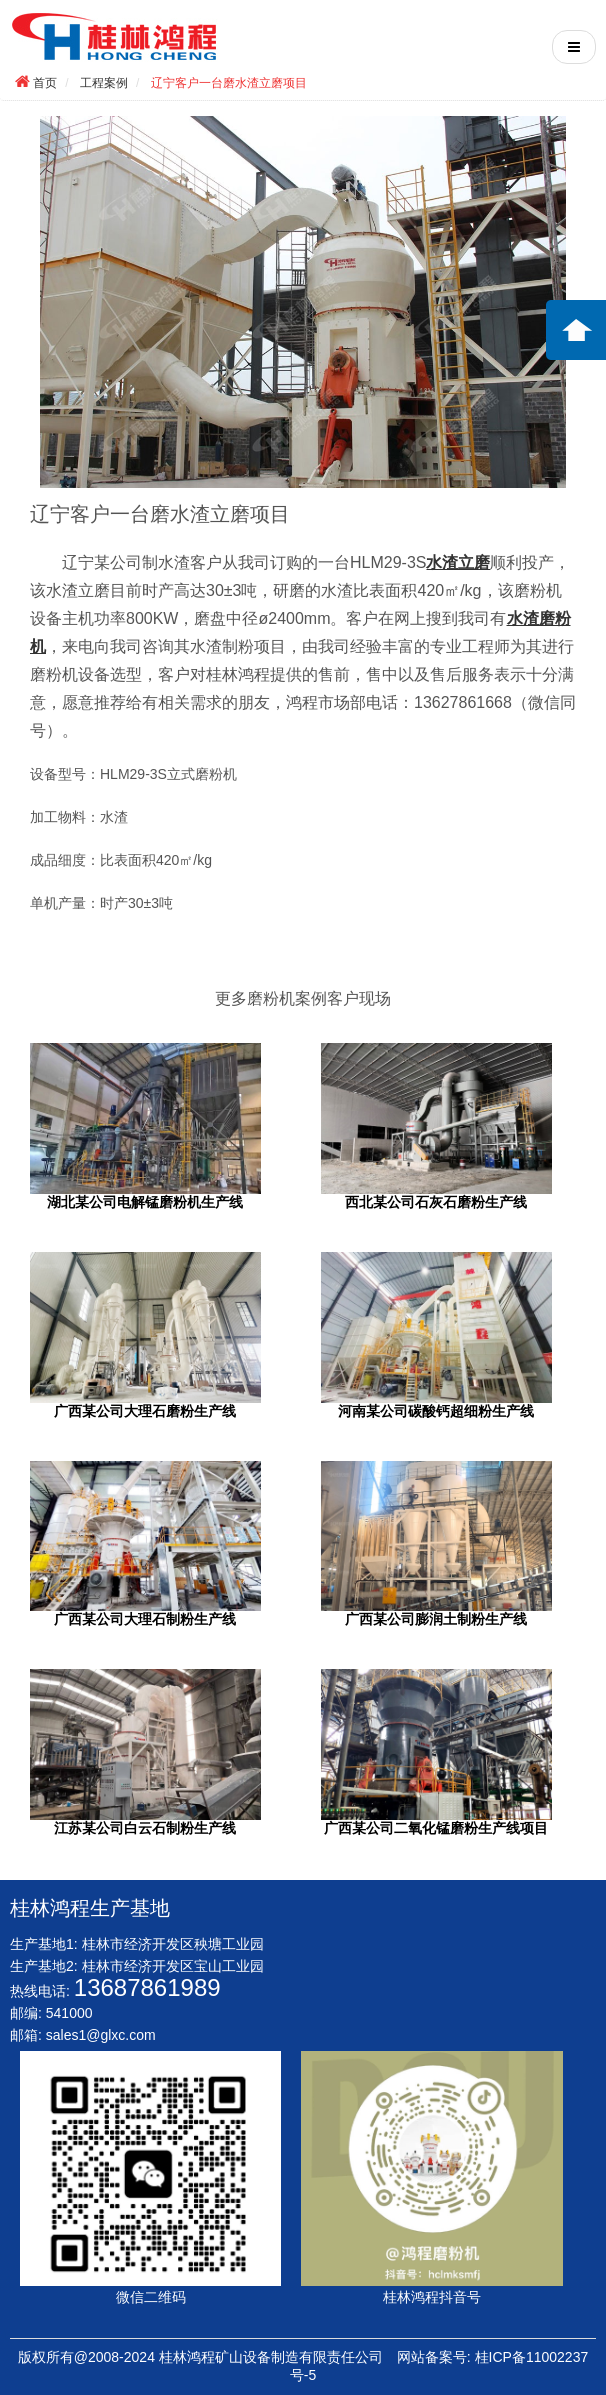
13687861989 (147, 1987)
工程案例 (104, 83)
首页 (45, 83)
